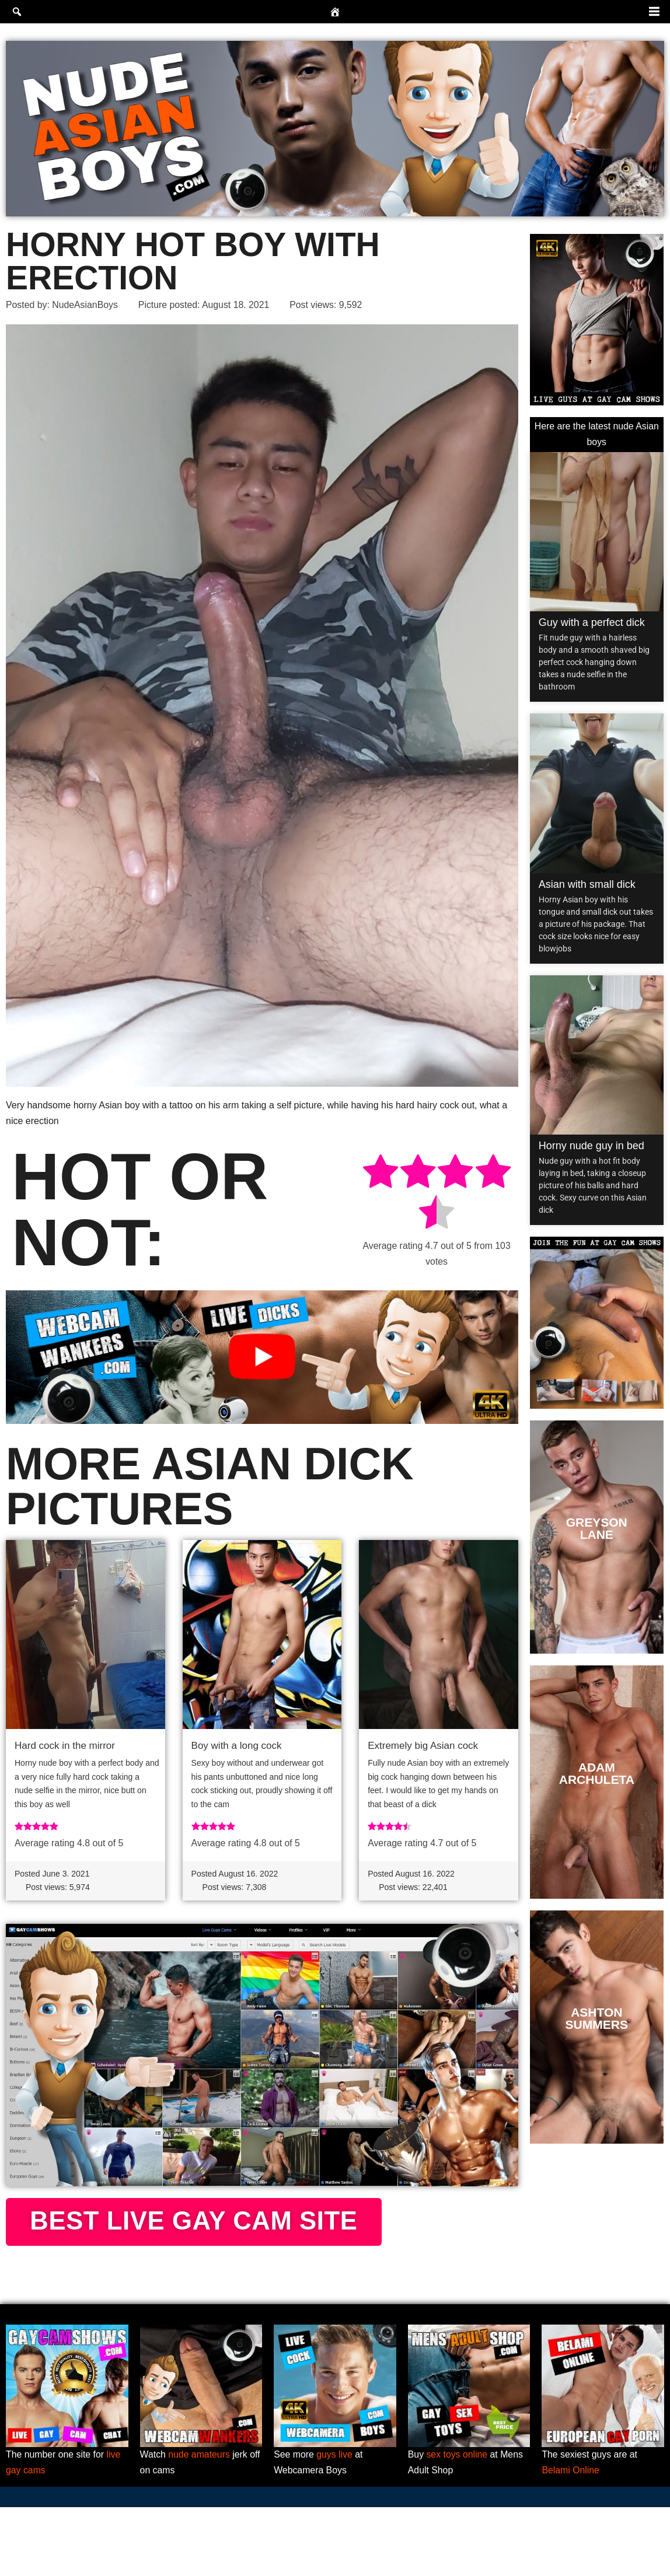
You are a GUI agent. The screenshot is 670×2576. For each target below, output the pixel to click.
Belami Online (571, 2539)
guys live (335, 2523)
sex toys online (457, 2523)
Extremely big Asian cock (423, 1745)
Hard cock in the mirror (65, 1745)
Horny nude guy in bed (591, 1146)
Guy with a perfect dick (592, 623)
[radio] (379, 1173)
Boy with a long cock (236, 1745)
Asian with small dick (587, 885)
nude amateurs (200, 2523)
